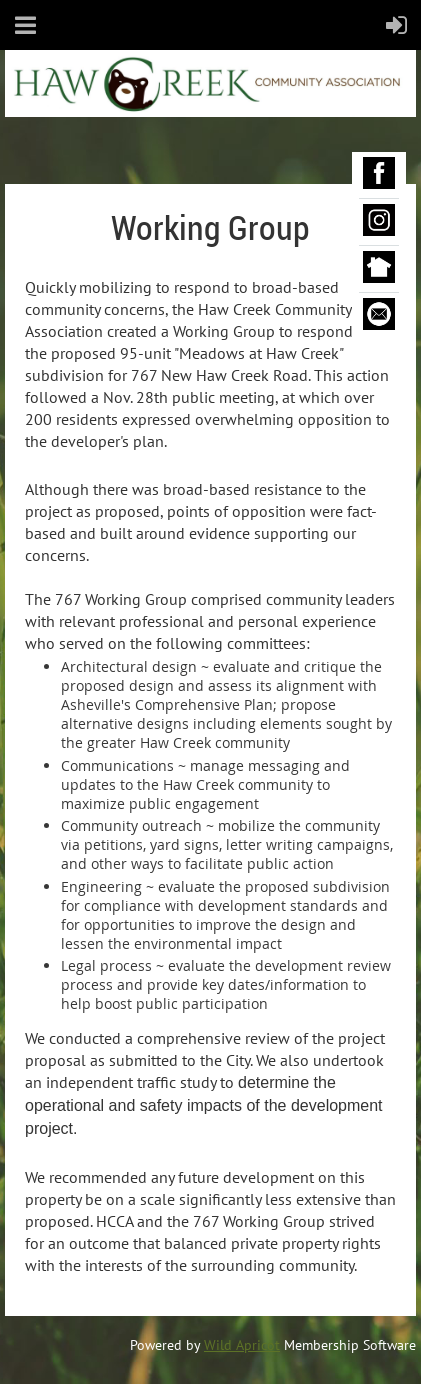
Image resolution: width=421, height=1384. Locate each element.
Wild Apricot (242, 1345)
